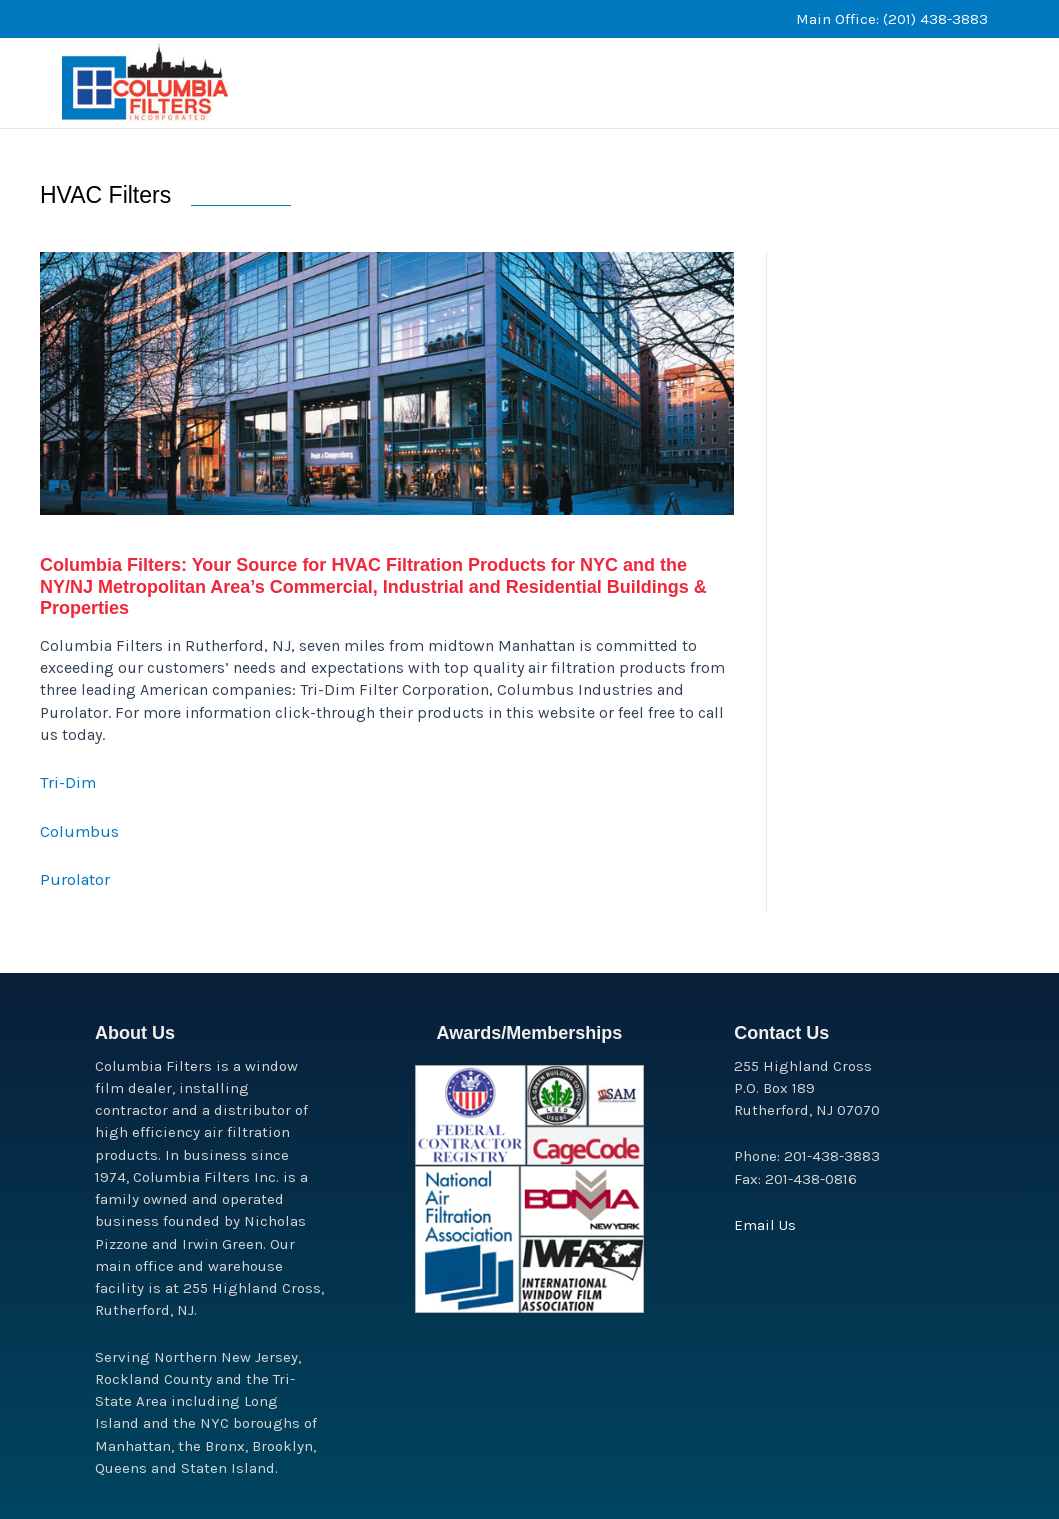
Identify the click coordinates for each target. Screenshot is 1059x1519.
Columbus (78, 872)
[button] (835, 62)
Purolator (74, 920)
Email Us (765, 1225)
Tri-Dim (67, 824)
